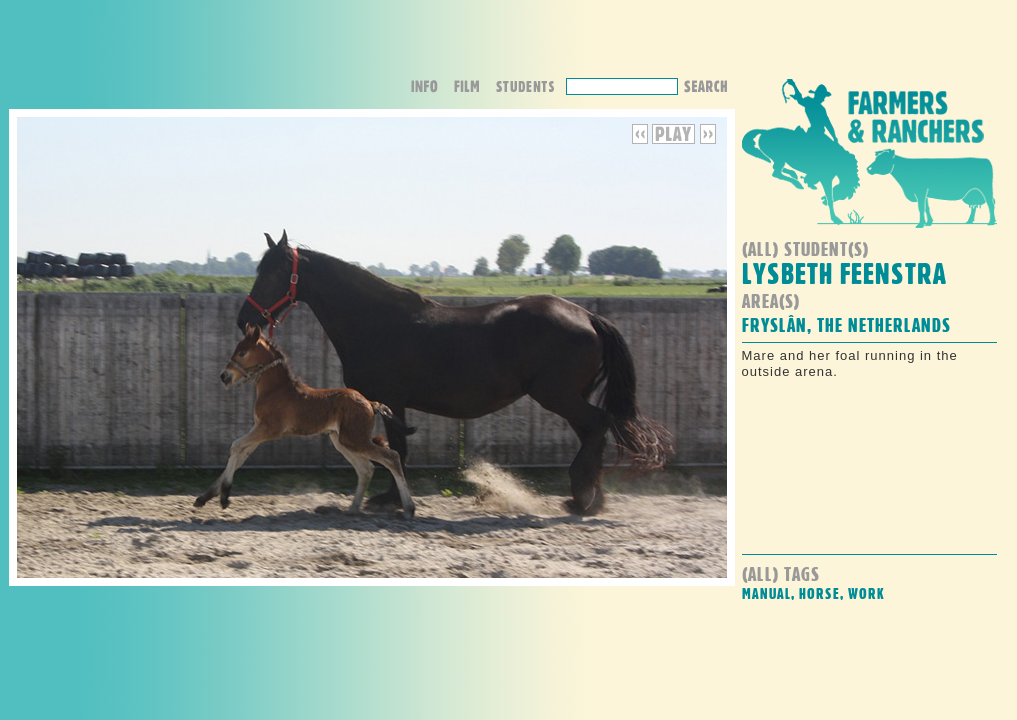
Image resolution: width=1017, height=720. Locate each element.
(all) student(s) (805, 248)
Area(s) (771, 300)
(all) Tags (781, 573)
